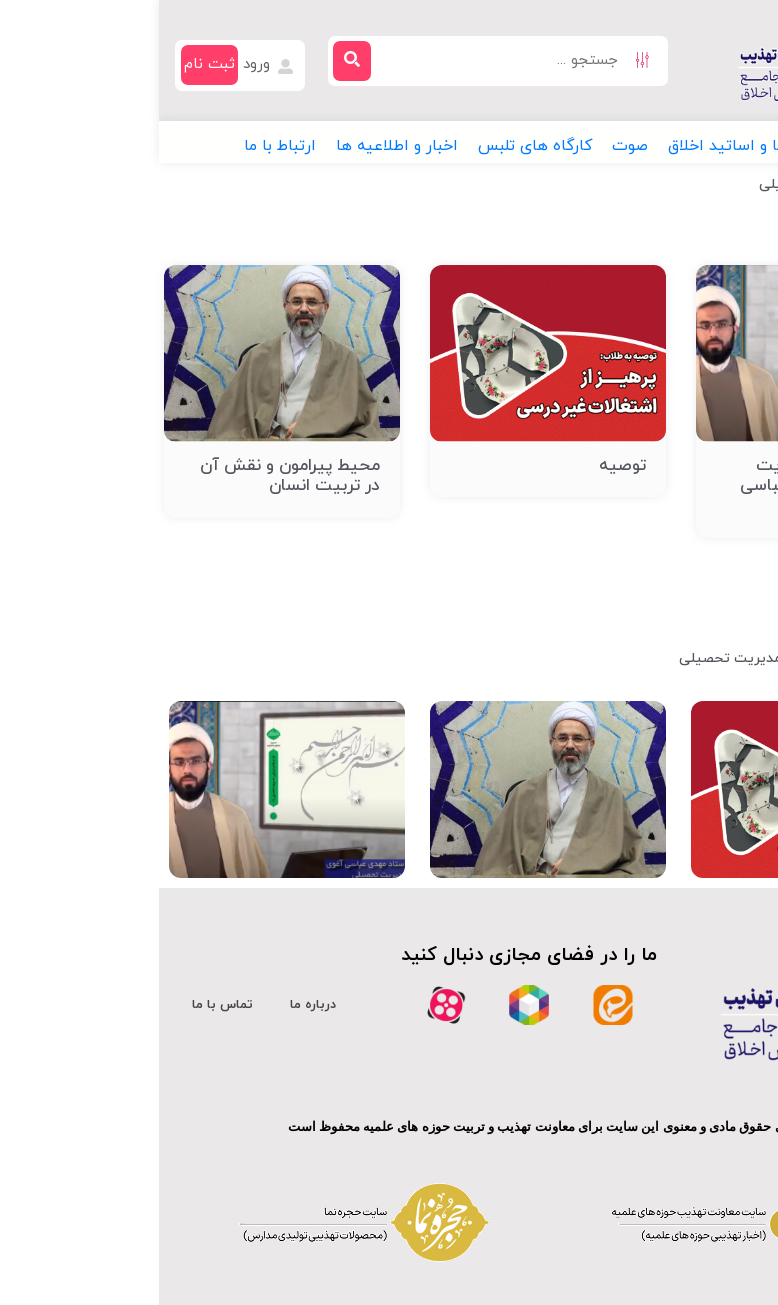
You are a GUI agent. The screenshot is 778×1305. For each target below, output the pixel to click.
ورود (110, 64)
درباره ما (154, 1005)
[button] (709, 146)
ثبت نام (50, 64)
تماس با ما (63, 1005)
